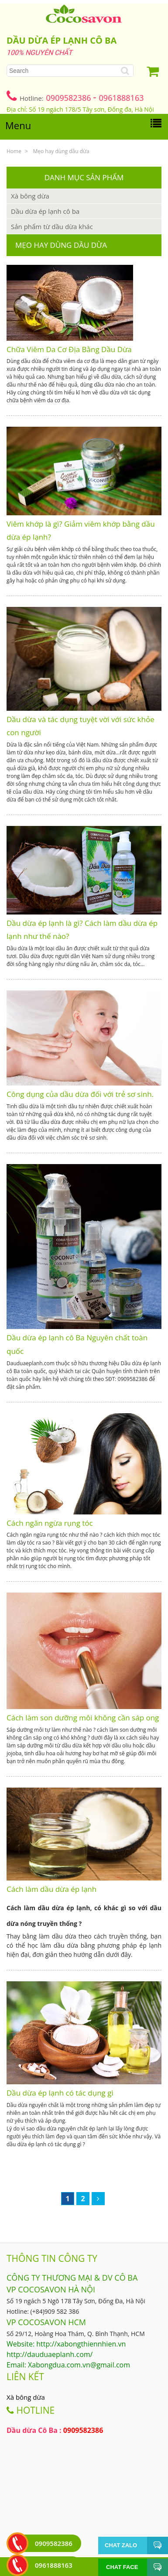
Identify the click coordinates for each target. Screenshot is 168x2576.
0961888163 (121, 97)
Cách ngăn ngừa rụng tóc (50, 1523)
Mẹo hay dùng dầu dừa (61, 151)
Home (14, 151)
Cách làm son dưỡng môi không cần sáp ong (83, 1718)
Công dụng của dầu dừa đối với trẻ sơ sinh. (80, 1094)
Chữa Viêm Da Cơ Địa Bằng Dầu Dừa (69, 349)
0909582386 (69, 97)
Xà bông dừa (30, 196)
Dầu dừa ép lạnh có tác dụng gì (60, 2093)
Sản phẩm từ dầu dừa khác (52, 226)
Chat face (122, 2567)
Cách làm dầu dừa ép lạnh (51, 1889)
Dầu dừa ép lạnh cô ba (45, 211)
